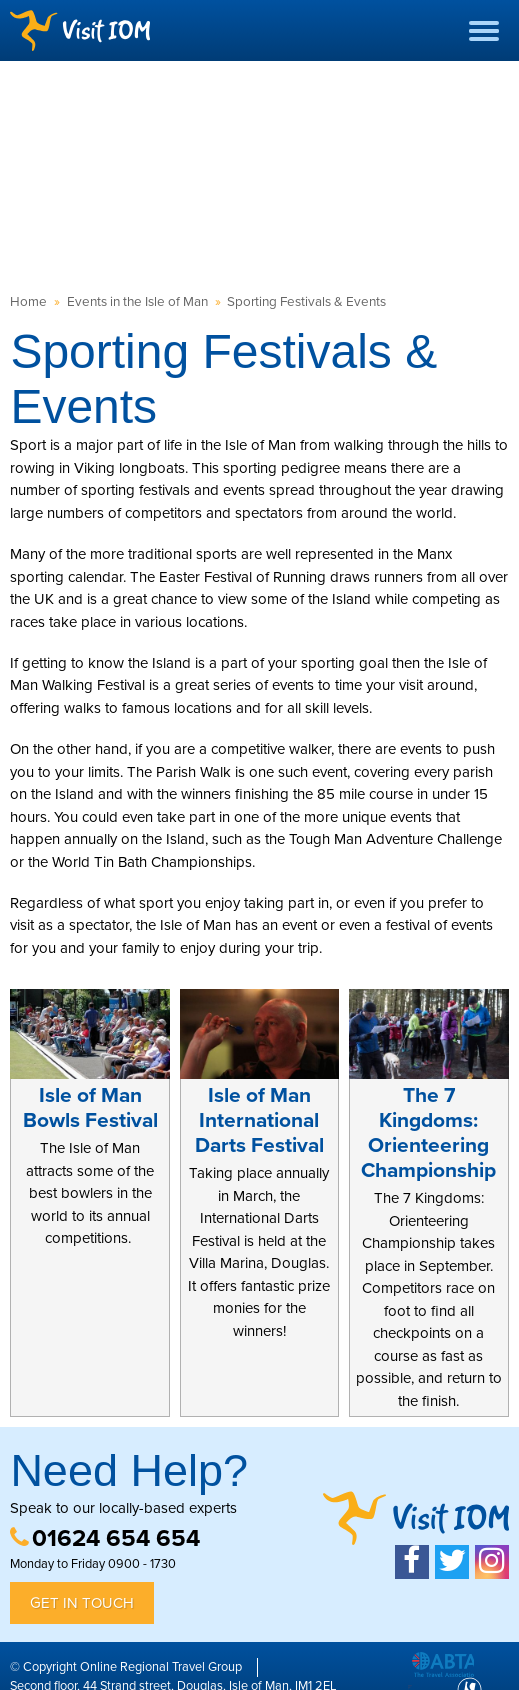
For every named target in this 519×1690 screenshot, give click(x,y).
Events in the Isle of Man (137, 302)
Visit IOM (80, 30)
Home (28, 302)
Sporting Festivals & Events (306, 302)
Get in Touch (82, 1603)
